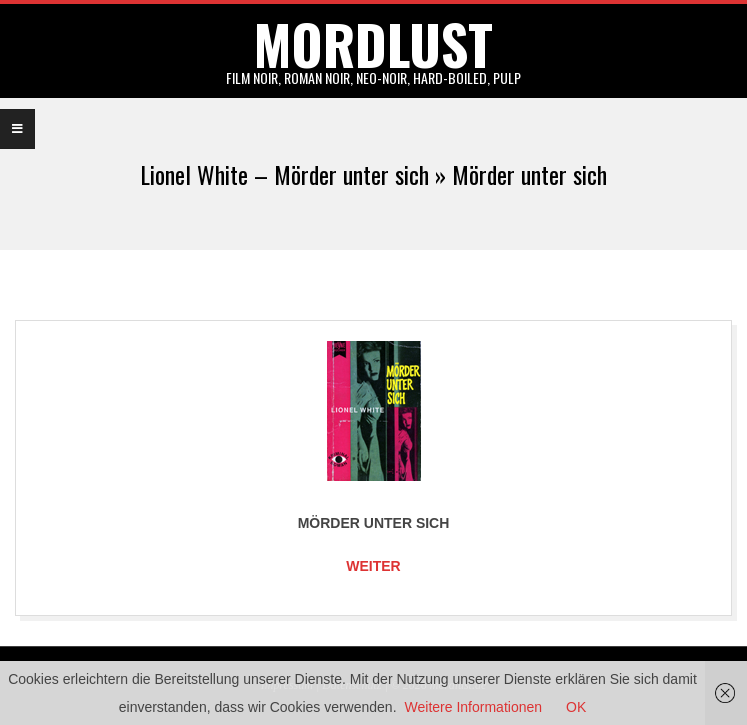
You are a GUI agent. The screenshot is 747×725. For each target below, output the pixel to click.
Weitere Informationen (473, 707)
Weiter (373, 566)
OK (576, 707)
